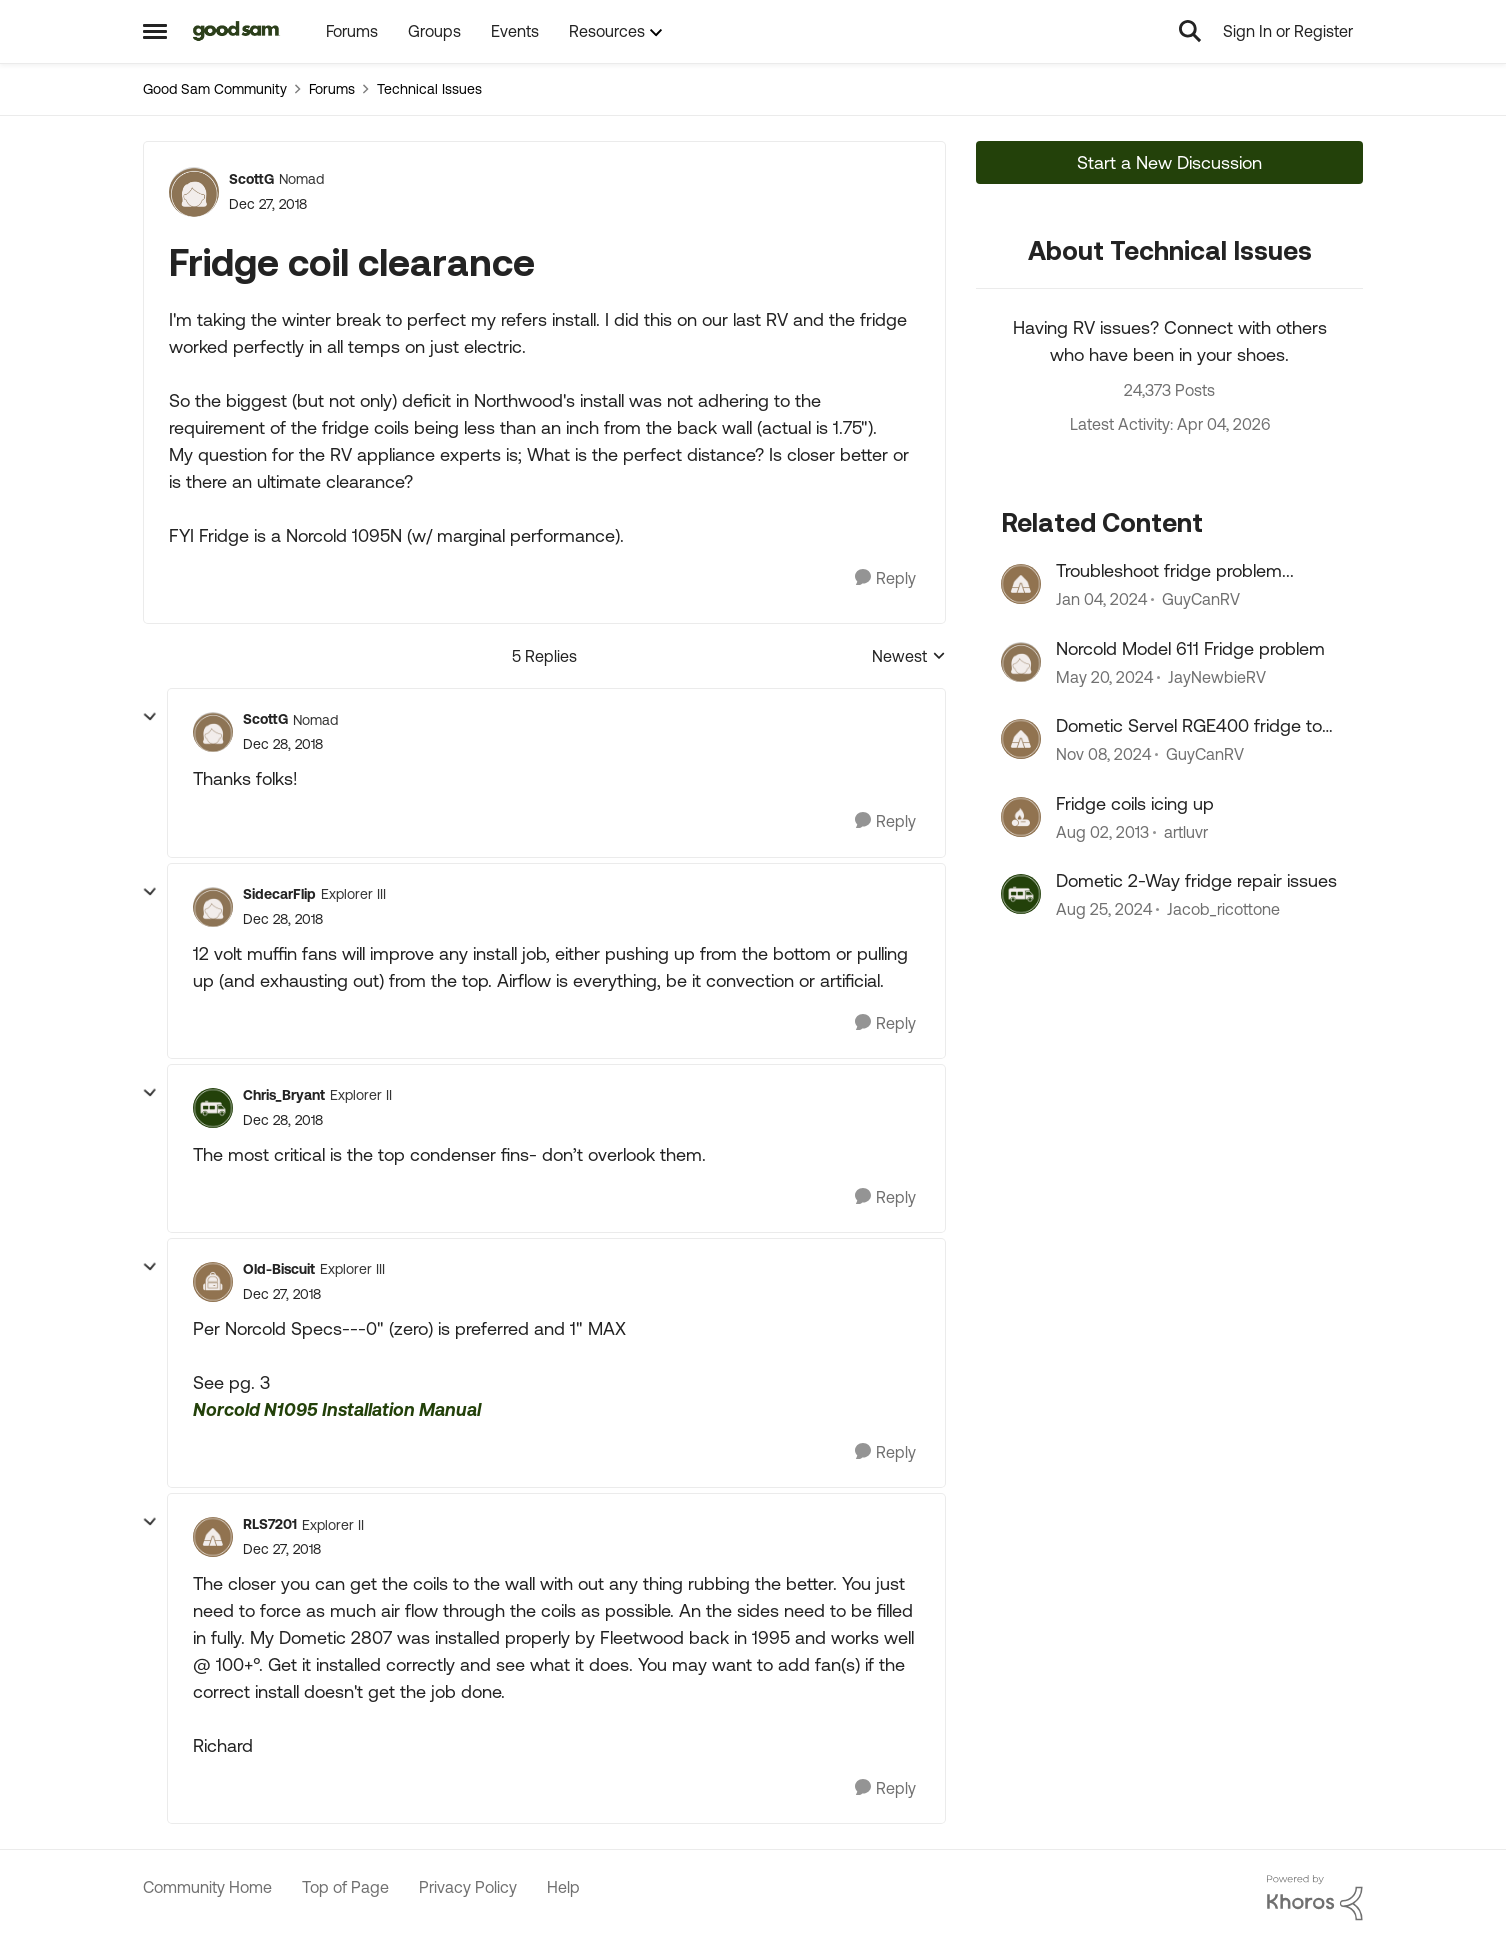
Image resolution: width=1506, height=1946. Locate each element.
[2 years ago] (1101, 600)
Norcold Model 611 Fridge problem (1190, 648)
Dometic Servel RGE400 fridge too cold (1194, 726)
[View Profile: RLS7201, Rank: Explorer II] (213, 1537)
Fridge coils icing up (1135, 803)
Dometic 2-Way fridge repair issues (1196, 880)
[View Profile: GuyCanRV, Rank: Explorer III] (1021, 584)
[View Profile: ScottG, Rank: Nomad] (194, 192)
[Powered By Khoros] (1315, 1898)
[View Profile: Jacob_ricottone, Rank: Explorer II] (1021, 894)
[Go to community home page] (236, 31)
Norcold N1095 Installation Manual (337, 1409)
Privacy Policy (468, 1887)
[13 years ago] (1102, 832)
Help (563, 1887)
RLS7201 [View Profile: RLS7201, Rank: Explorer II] (270, 1524)
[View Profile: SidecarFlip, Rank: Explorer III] (213, 907)
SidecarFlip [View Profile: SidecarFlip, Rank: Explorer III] (279, 894)
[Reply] (885, 578)
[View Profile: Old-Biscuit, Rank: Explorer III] (213, 1282)
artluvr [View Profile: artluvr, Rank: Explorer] (1186, 832)
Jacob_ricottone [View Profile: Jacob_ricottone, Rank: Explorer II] (1223, 909)
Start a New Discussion (1169, 162)
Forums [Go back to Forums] (332, 89)
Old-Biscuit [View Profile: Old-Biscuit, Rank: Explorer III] (279, 1269)
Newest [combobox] (909, 657)
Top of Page (345, 1887)
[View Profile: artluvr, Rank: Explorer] (1021, 817)
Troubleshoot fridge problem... (1175, 570)
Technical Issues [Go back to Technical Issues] (429, 89)
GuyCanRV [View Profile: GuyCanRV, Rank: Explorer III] (1201, 600)
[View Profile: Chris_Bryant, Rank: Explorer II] (213, 1108)
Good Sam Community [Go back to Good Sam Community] (215, 89)
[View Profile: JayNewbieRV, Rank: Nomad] (1021, 662)
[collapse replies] (150, 717)
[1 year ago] (1103, 755)
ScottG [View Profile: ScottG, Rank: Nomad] (251, 179)
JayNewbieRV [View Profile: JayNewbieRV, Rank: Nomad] (1217, 677)
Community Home (207, 1887)
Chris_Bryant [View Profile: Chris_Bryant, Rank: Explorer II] (284, 1095)
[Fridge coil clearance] (283, 744)
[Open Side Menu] (155, 31)
